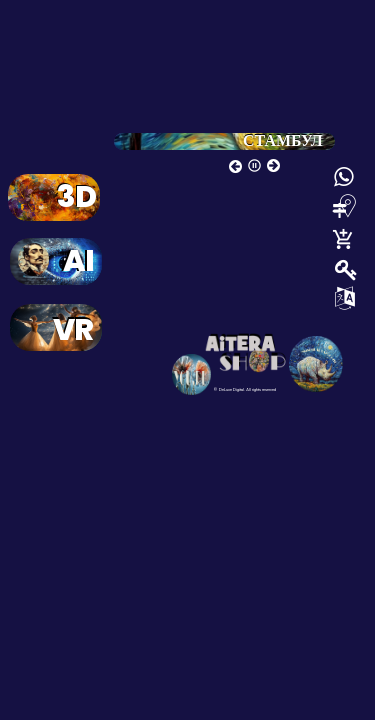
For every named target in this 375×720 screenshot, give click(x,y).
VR (73, 334)
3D (76, 201)
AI (78, 265)
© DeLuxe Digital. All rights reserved (244, 389)
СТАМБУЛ (283, 140)
